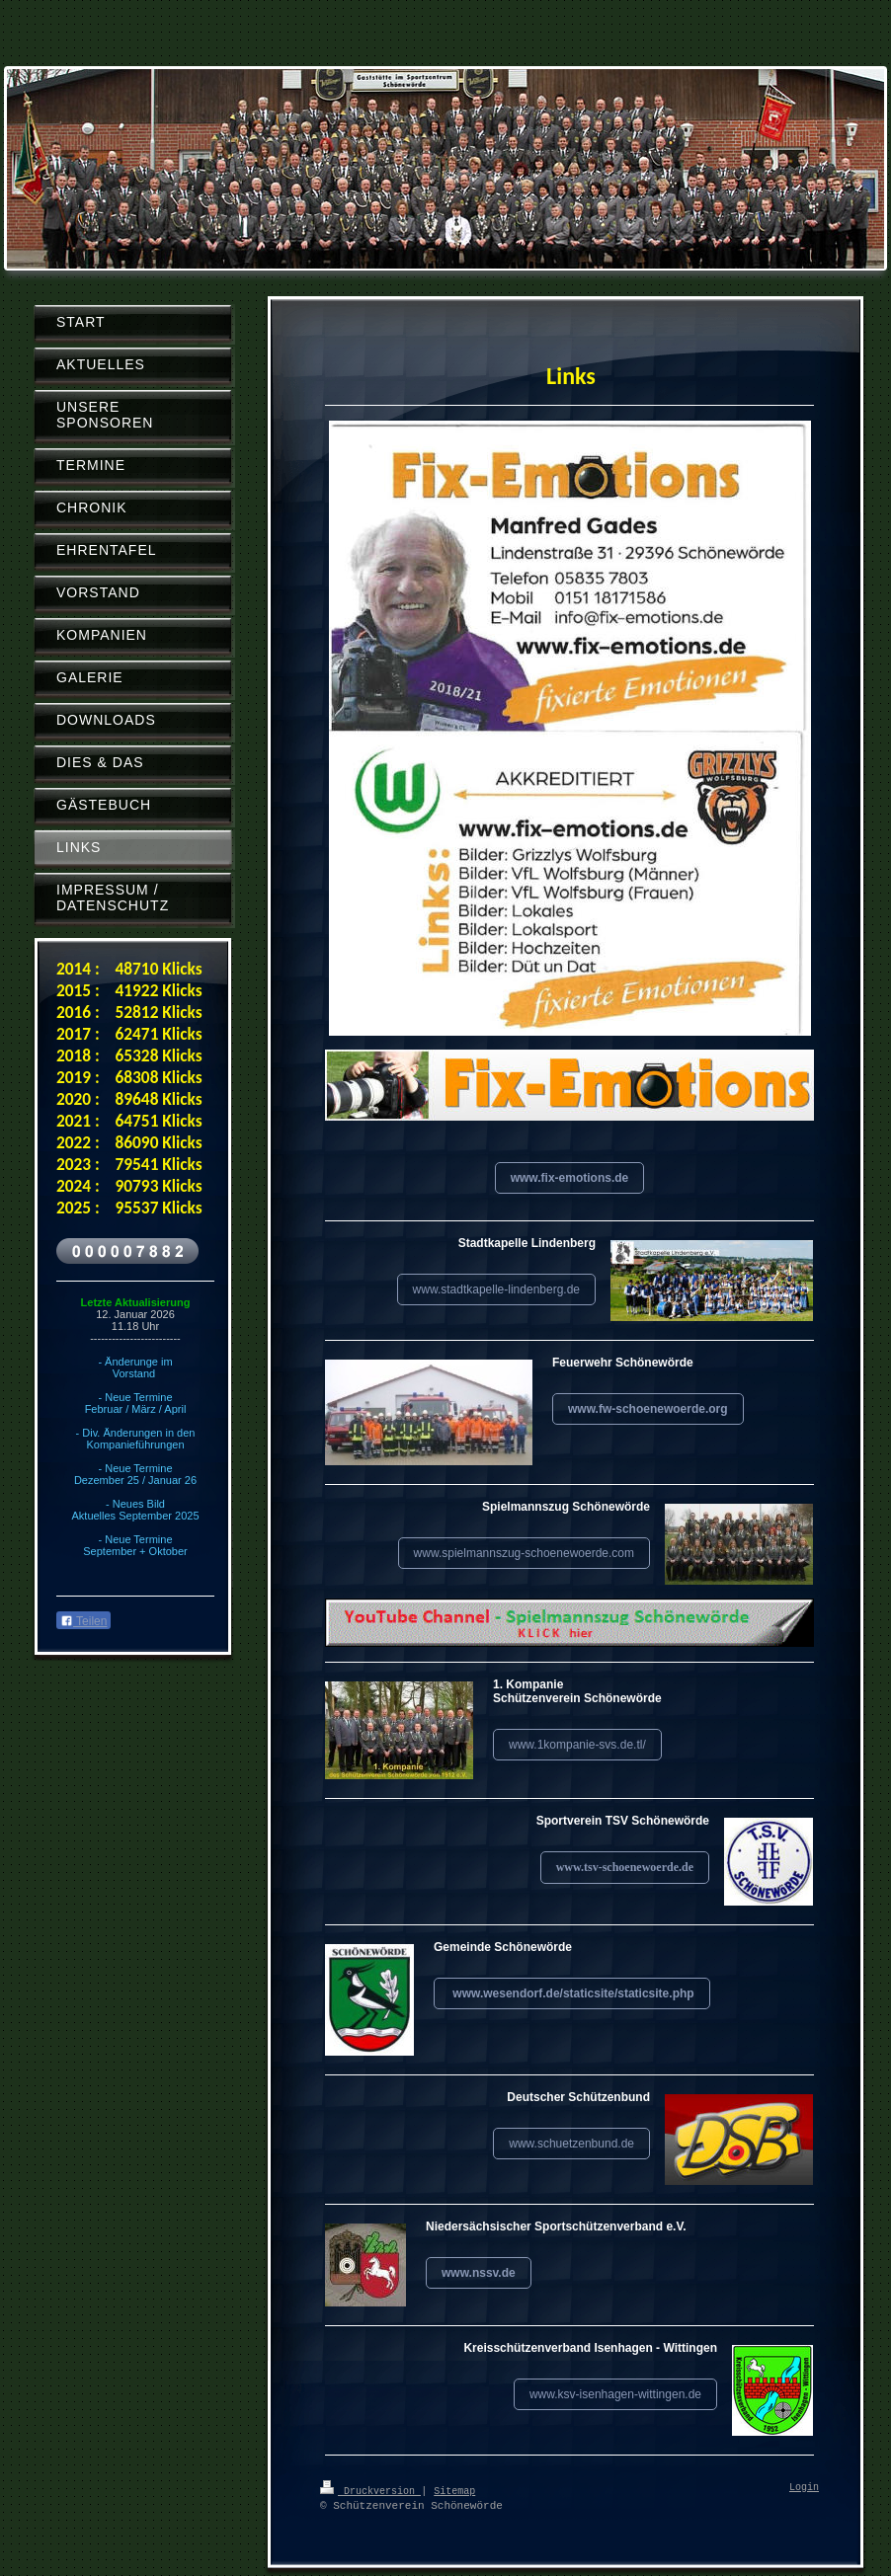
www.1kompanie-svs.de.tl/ (577, 1745)
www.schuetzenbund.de (571, 2143)
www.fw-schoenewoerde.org (648, 1409)
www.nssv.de (479, 2273)
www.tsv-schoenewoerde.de (624, 1867)
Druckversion (370, 2490)
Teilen (83, 1621)
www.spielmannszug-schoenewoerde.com (524, 1553)
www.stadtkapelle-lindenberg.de (496, 1289)
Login (804, 2488)
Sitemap (454, 2490)
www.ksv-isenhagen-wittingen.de (615, 2394)
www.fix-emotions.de (570, 1178)
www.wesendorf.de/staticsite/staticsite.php (571, 1993)
